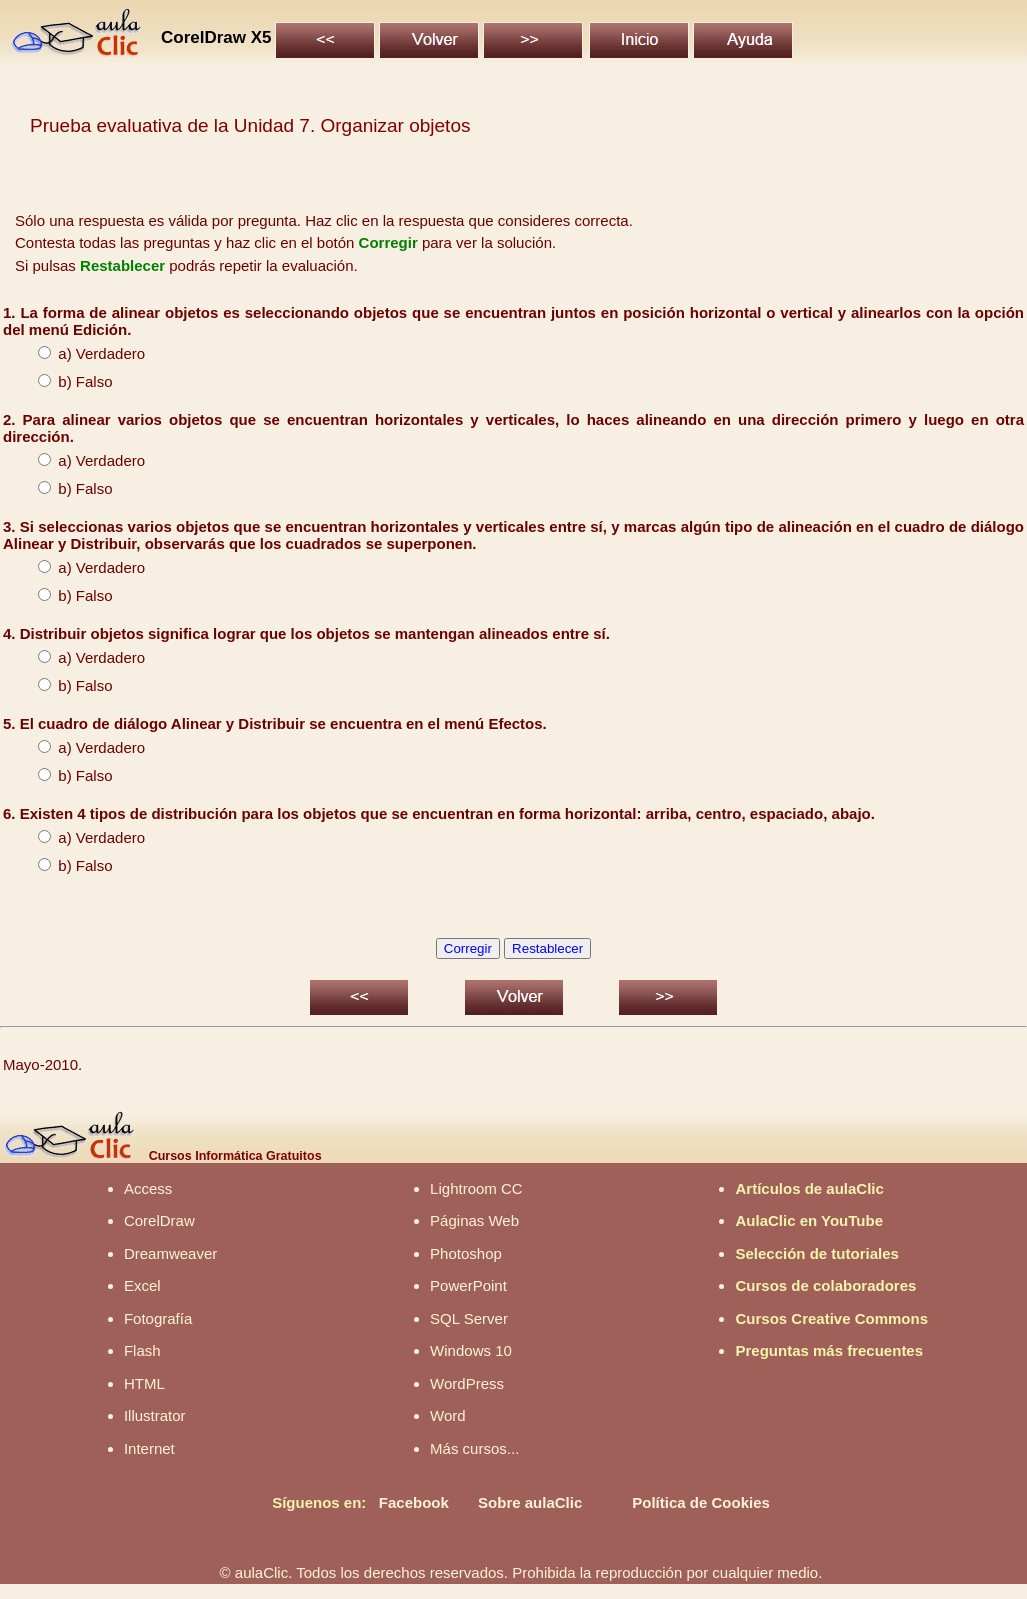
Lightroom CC (476, 1188)
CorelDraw (159, 1220)
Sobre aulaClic (530, 1502)
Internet (149, 1448)
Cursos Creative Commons (831, 1318)
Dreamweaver (170, 1253)
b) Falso (65, 488)
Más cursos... (474, 1448)
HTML (144, 1383)
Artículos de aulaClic (809, 1188)
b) (47, 381)
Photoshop (466, 1253)
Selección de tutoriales (816, 1253)
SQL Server (469, 1318)
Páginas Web (474, 1220)
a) (47, 747)
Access (148, 1188)
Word (448, 1415)
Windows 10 (471, 1350)
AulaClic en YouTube (809, 1220)
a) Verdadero (81, 353)
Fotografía (158, 1318)
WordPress (467, 1383)
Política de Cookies (701, 1502)
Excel (142, 1285)
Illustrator (155, 1415)
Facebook (414, 1502)
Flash (142, 1350)
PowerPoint (468, 1285)
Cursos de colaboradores (825, 1285)
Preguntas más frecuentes (829, 1350)
